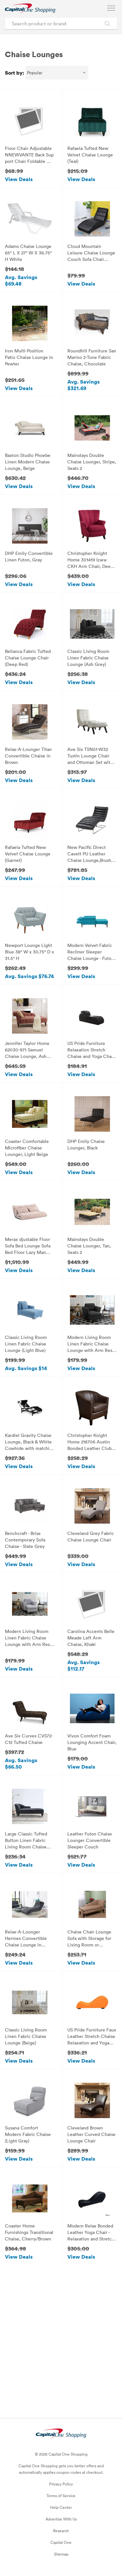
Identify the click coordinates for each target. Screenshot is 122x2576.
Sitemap (61, 2554)
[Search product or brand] (61, 23)
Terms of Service (61, 2495)
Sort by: (14, 72)
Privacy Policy (61, 2484)
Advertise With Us (61, 2519)
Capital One (61, 2542)
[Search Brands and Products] (107, 23)
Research (61, 2530)
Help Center (61, 2507)
